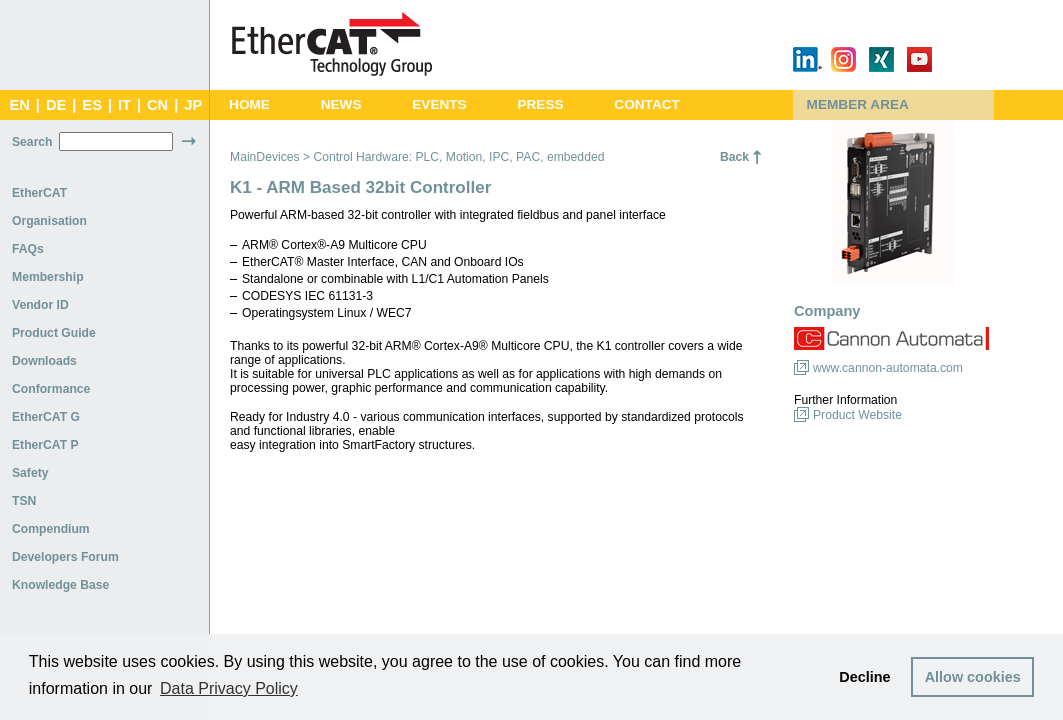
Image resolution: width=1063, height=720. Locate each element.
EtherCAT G (46, 417)
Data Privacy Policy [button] (229, 688)
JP (193, 105)
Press (540, 104)
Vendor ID (40, 305)
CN (157, 105)
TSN (24, 501)
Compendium (51, 529)
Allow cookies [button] (973, 677)
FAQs (28, 249)
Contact (647, 104)
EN (19, 105)
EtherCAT (39, 193)
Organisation (49, 221)
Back (734, 157)
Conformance (51, 389)
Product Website (857, 415)
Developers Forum (65, 557)
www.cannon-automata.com (888, 368)
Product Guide (54, 333)
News (341, 104)
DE (56, 105)
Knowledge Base (60, 585)
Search (32, 142)
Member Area (858, 104)
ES (92, 105)
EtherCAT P (45, 445)
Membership (48, 277)
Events (439, 104)
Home (249, 104)
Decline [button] (864, 677)
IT (124, 105)
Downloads (44, 361)
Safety (30, 473)
